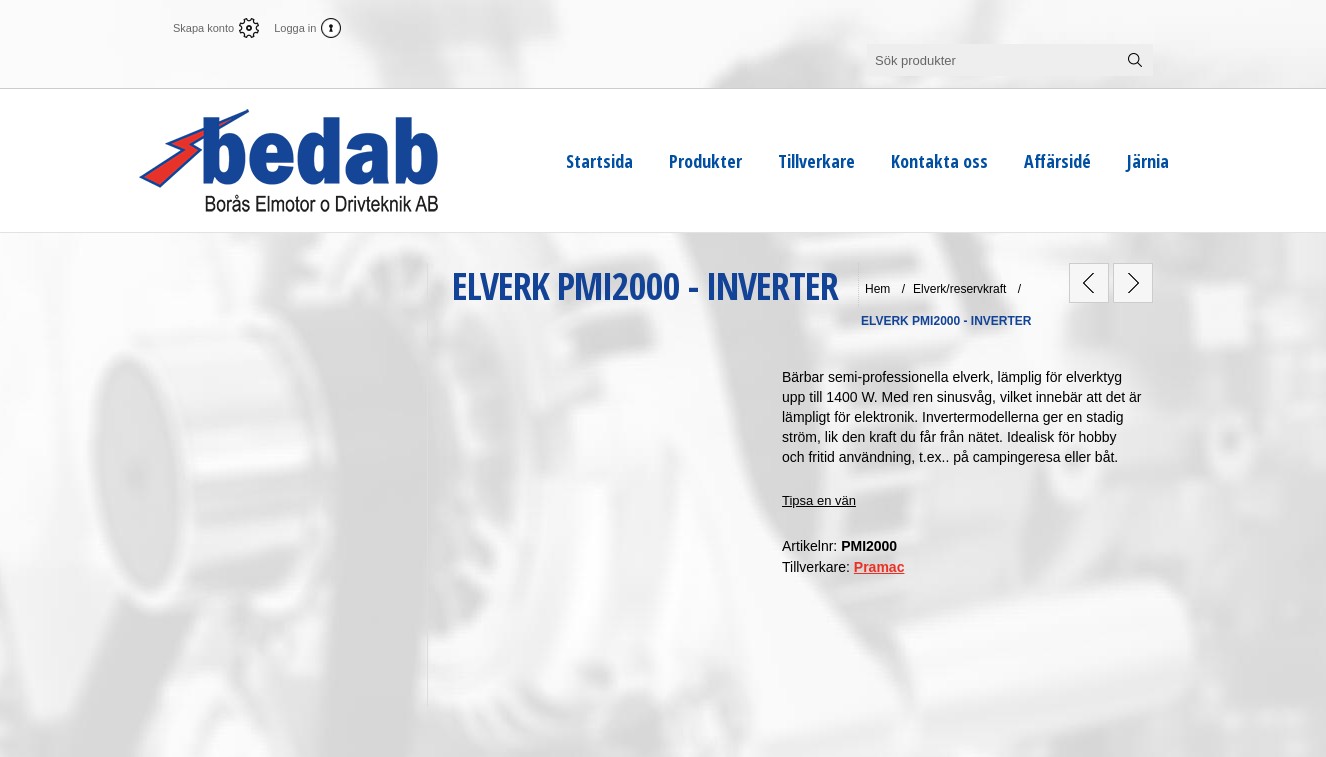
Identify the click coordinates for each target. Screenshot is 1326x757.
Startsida (599, 161)
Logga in (295, 28)
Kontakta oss (939, 161)
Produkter (705, 161)
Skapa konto (203, 28)
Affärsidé (1057, 161)
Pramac (879, 567)
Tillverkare (816, 161)
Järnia (1148, 161)
